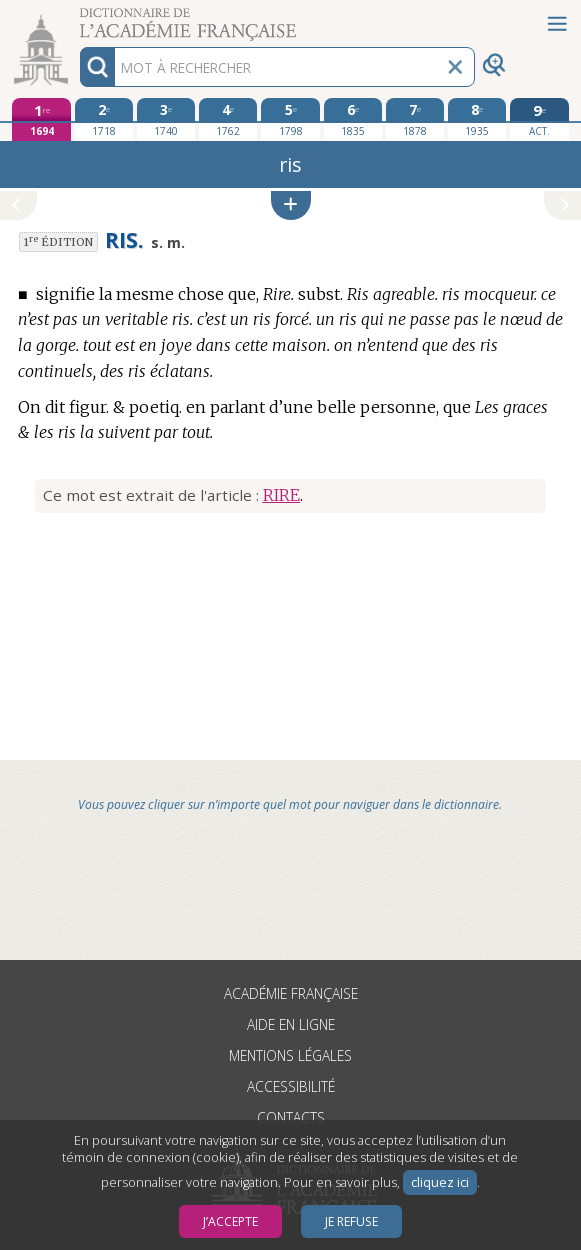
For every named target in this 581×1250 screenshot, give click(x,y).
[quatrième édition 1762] (228, 119)
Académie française (291, 993)
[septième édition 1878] (415, 119)
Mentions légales (290, 1055)
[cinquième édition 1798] (290, 119)
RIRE (281, 495)
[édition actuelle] (539, 119)
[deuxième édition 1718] (104, 119)
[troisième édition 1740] (166, 119)
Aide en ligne (291, 1024)
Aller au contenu (78, 17)
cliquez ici (440, 1182)
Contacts (291, 1117)
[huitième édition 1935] (477, 119)
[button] (291, 205)
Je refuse (351, 1221)
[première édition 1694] (41, 119)
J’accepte (230, 1221)
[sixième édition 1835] (353, 119)
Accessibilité (291, 1086)
